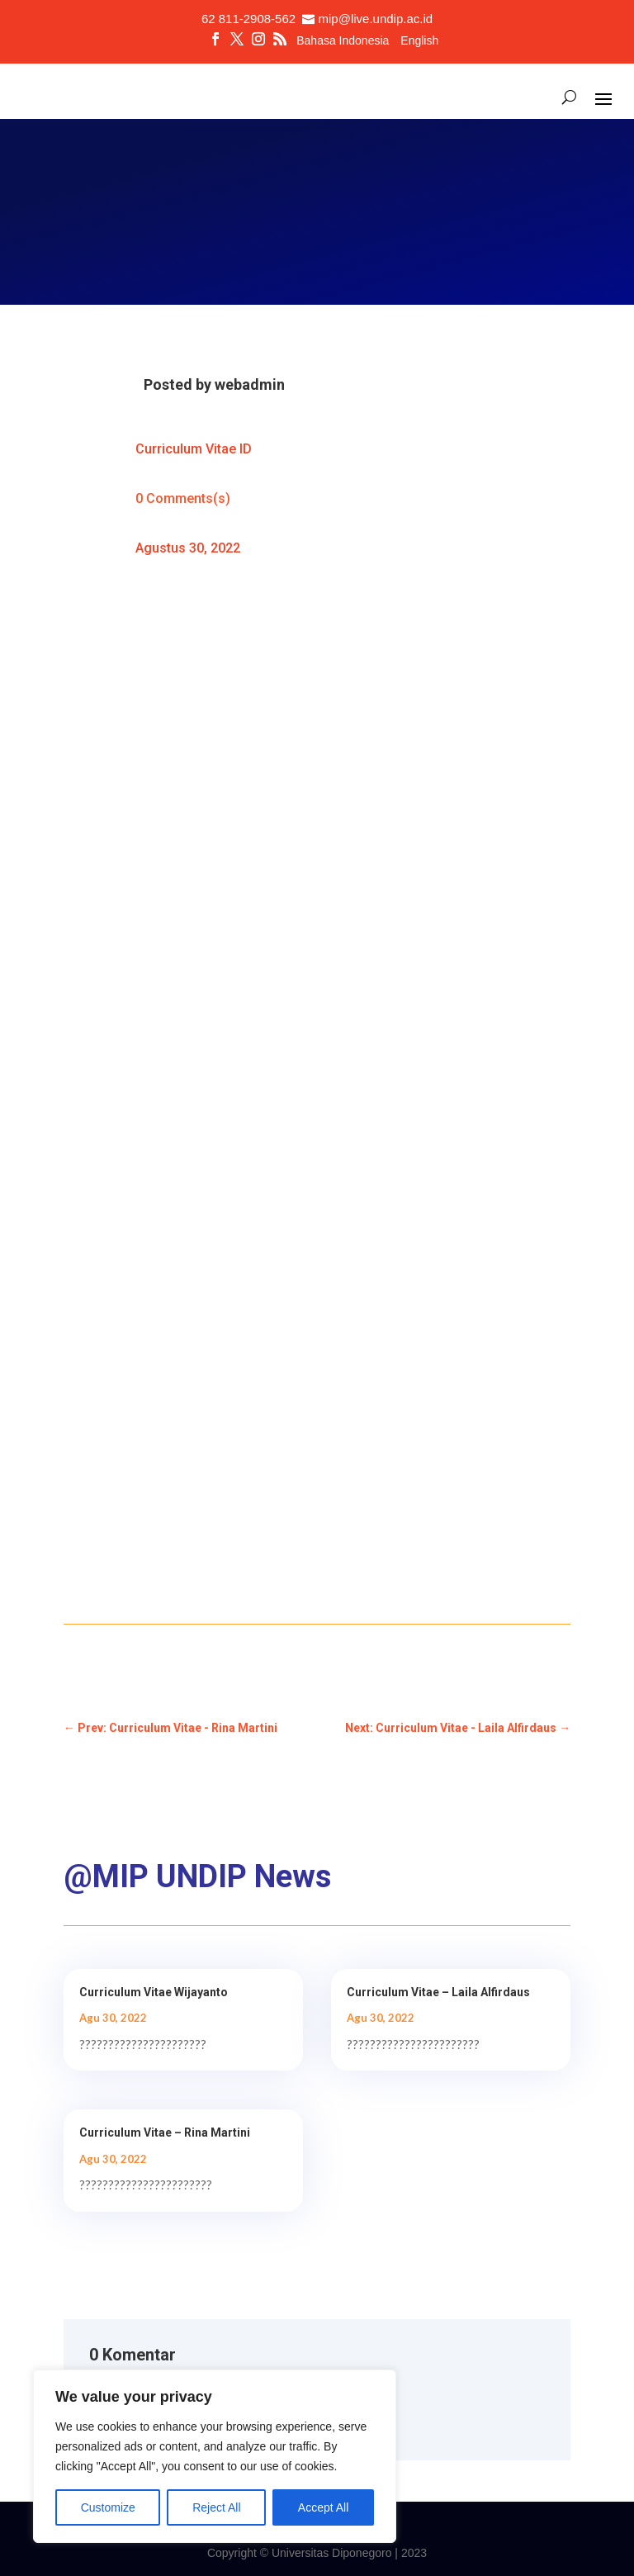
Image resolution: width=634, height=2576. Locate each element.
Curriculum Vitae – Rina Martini (164, 2132)
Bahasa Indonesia (342, 41)
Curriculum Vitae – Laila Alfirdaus (438, 1992)
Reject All (216, 2507)
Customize (108, 2507)
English (419, 41)
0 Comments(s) (182, 498)
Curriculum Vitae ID (193, 449)
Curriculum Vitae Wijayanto (153, 1992)
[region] (214, 2456)
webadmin (250, 384)
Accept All (323, 2507)
